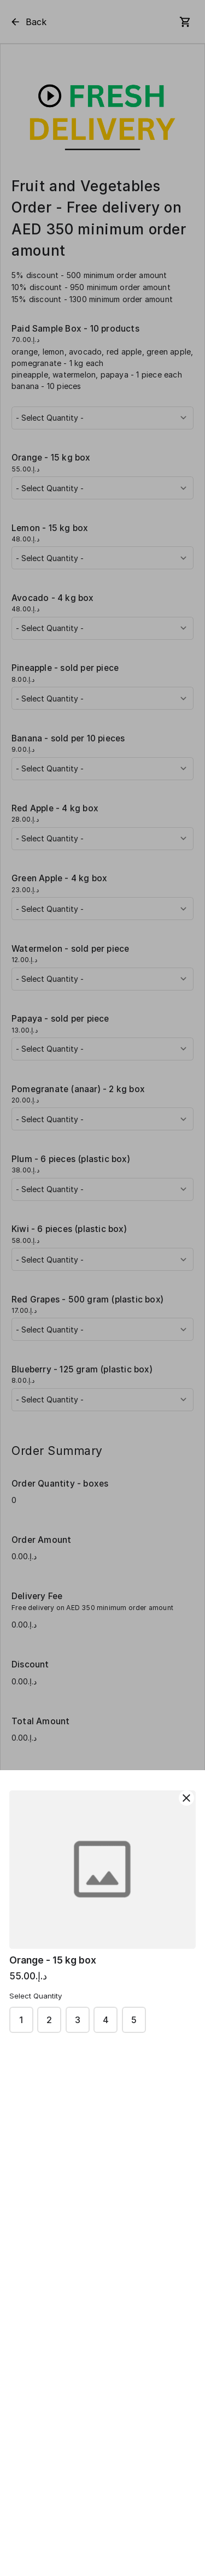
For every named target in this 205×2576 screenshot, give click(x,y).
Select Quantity (35, 1995)
